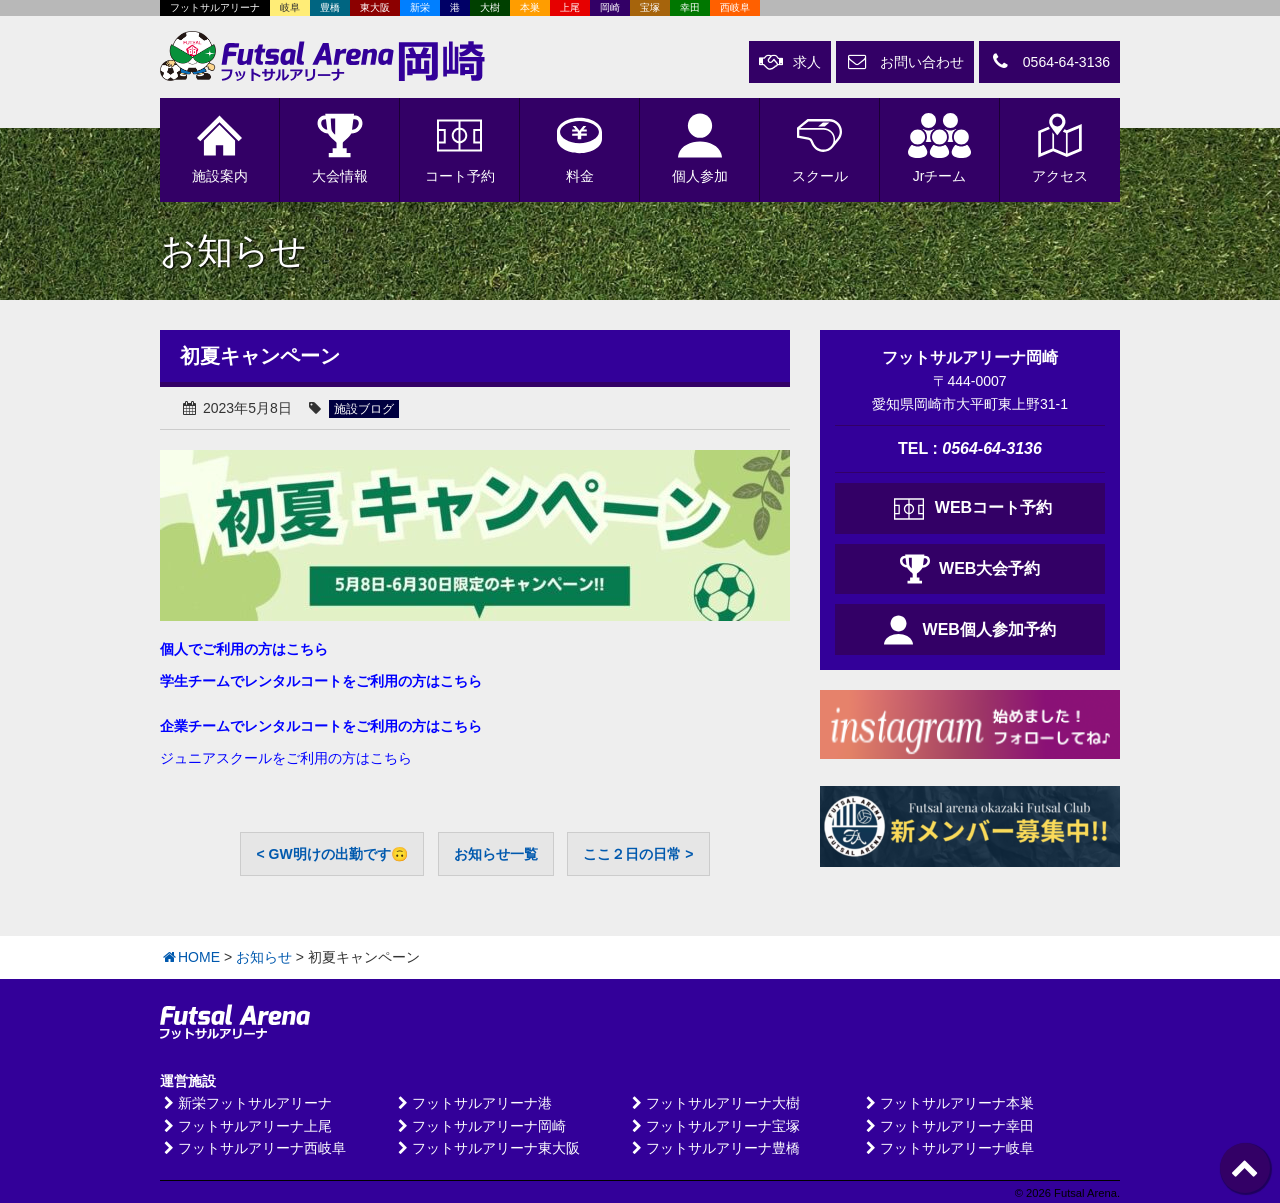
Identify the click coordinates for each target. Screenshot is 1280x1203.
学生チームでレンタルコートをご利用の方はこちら (321, 681)
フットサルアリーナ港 (473, 1103)
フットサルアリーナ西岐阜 (253, 1148)
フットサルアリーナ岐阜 (948, 1148)
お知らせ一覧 (496, 854)
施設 (220, 148)
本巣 (530, 7)
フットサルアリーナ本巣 (948, 1103)
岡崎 (610, 7)
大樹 (490, 7)
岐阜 (290, 7)
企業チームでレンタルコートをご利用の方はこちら (321, 726)
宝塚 (650, 7)
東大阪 (375, 7)
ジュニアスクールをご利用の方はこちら (286, 758)
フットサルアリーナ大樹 (714, 1103)
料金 (579, 148)
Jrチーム (939, 148)
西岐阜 (735, 7)
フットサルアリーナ (215, 7)
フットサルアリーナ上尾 (246, 1126)
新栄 (420, 7)
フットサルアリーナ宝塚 (714, 1126)
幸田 (690, 7)
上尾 (570, 7)
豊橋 (330, 7)
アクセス (1060, 148)
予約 (460, 148)
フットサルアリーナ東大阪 (487, 1148)
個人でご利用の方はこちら (244, 649)
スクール (819, 148)
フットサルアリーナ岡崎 (480, 1126)
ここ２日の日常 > (638, 854)
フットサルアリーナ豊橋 (714, 1148)
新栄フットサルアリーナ (246, 1103)
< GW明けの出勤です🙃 (331, 854)
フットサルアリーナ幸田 (948, 1126)
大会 (340, 148)
